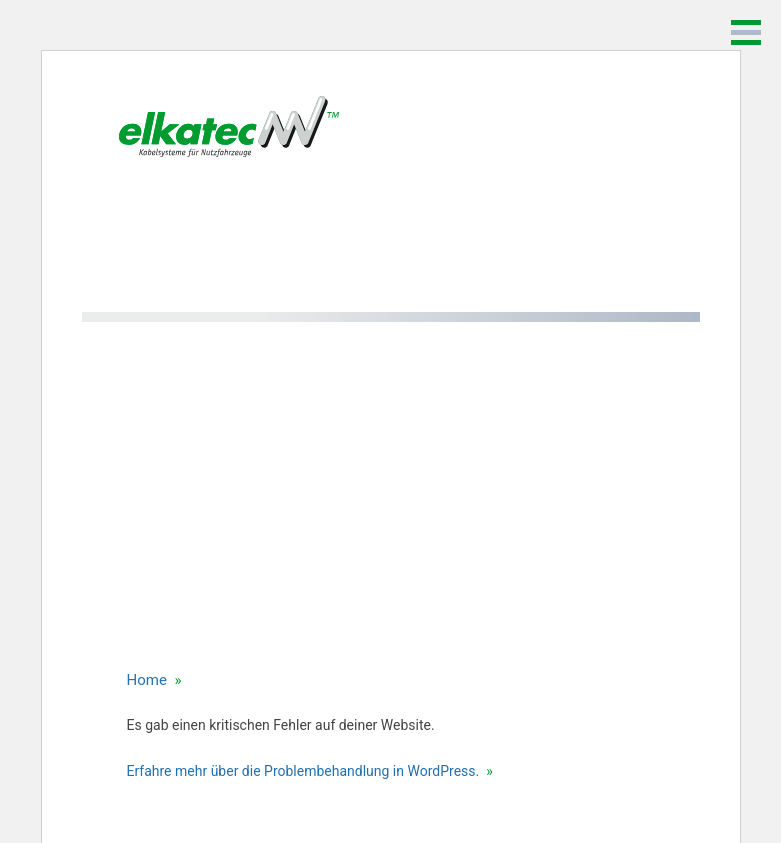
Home (147, 680)
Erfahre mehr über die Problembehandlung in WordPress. (303, 771)
